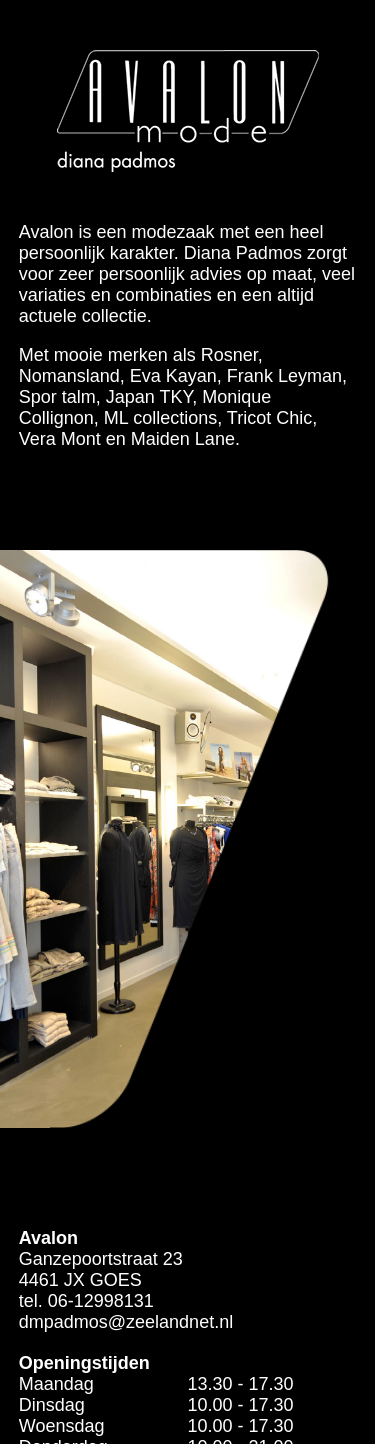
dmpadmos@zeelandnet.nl (126, 1322)
